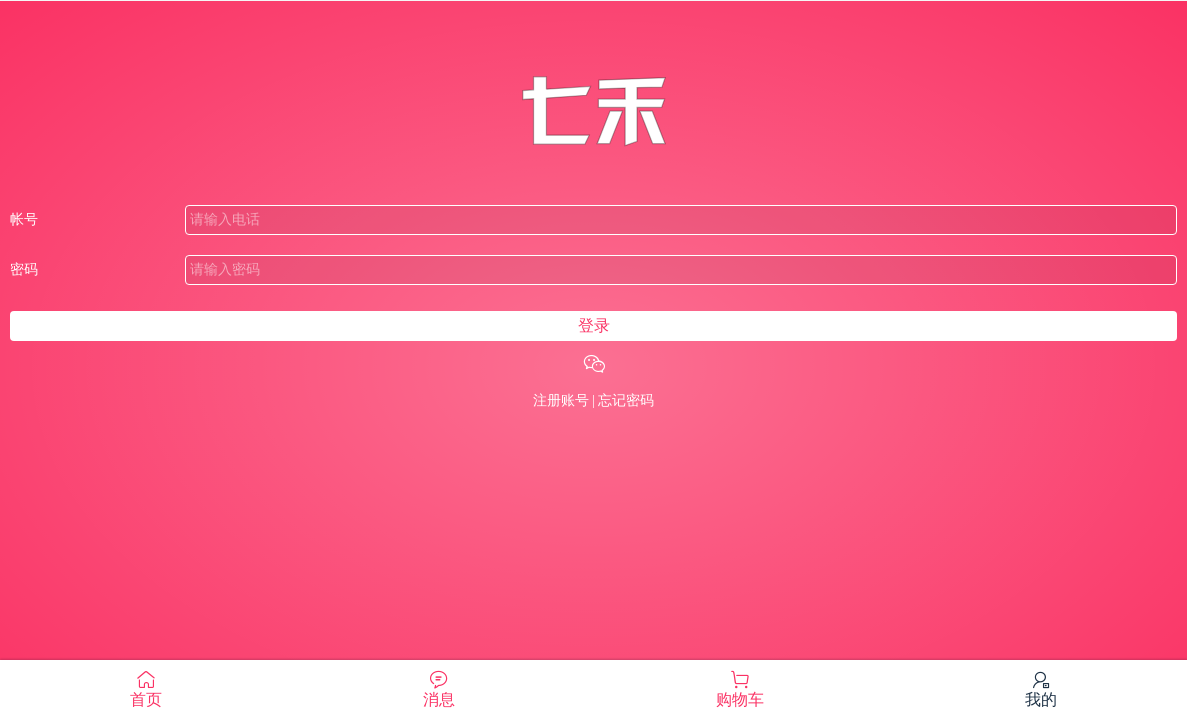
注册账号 (561, 400)
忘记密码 (626, 400)
